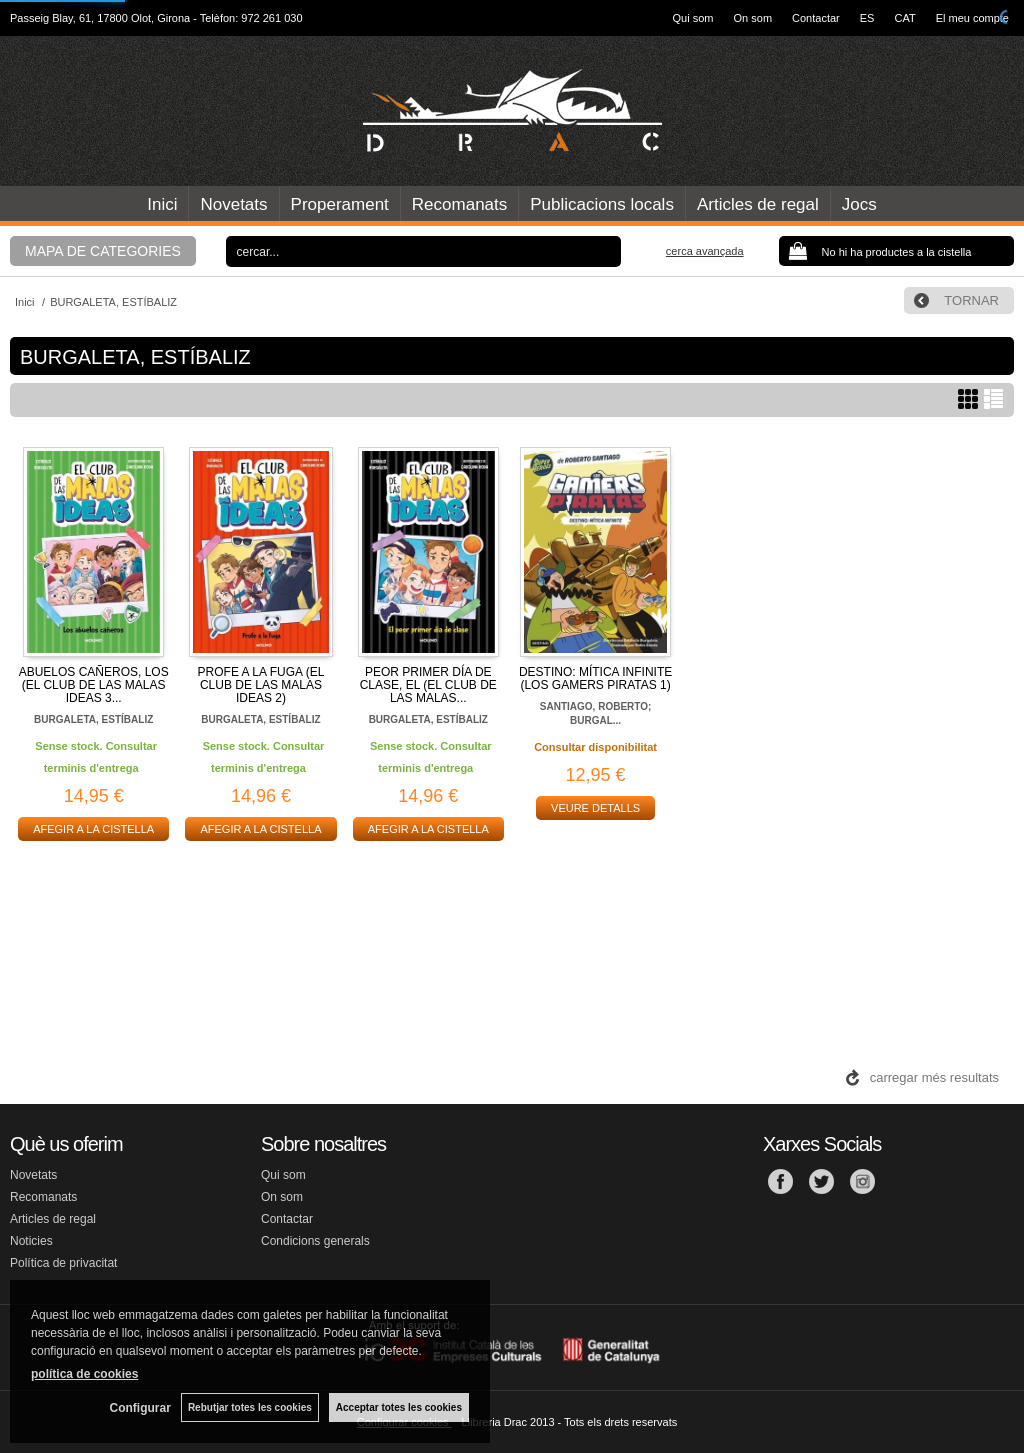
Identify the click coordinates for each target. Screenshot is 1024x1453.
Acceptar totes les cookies (399, 1407)
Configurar (140, 1408)
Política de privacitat (63, 1263)
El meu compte (972, 18)
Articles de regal (758, 204)
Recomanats (459, 204)
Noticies (31, 1241)
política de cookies (84, 1374)
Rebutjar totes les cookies (250, 1407)
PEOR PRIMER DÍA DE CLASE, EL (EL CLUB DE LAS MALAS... (428, 685)
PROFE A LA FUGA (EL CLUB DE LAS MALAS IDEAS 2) (261, 685)
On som (753, 18)
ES (867, 18)
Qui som (693, 18)
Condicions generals (315, 1241)
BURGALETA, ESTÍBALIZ (93, 719)
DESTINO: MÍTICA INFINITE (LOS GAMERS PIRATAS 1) (595, 678)
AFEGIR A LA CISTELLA (93, 829)
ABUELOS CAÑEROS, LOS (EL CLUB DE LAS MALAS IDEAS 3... (94, 685)
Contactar (816, 18)
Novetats (233, 204)
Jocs (859, 204)
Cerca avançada (705, 251)
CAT (904, 18)
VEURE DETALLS (595, 808)
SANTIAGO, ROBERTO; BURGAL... (595, 713)
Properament (340, 204)
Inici (162, 204)
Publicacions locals (602, 204)
